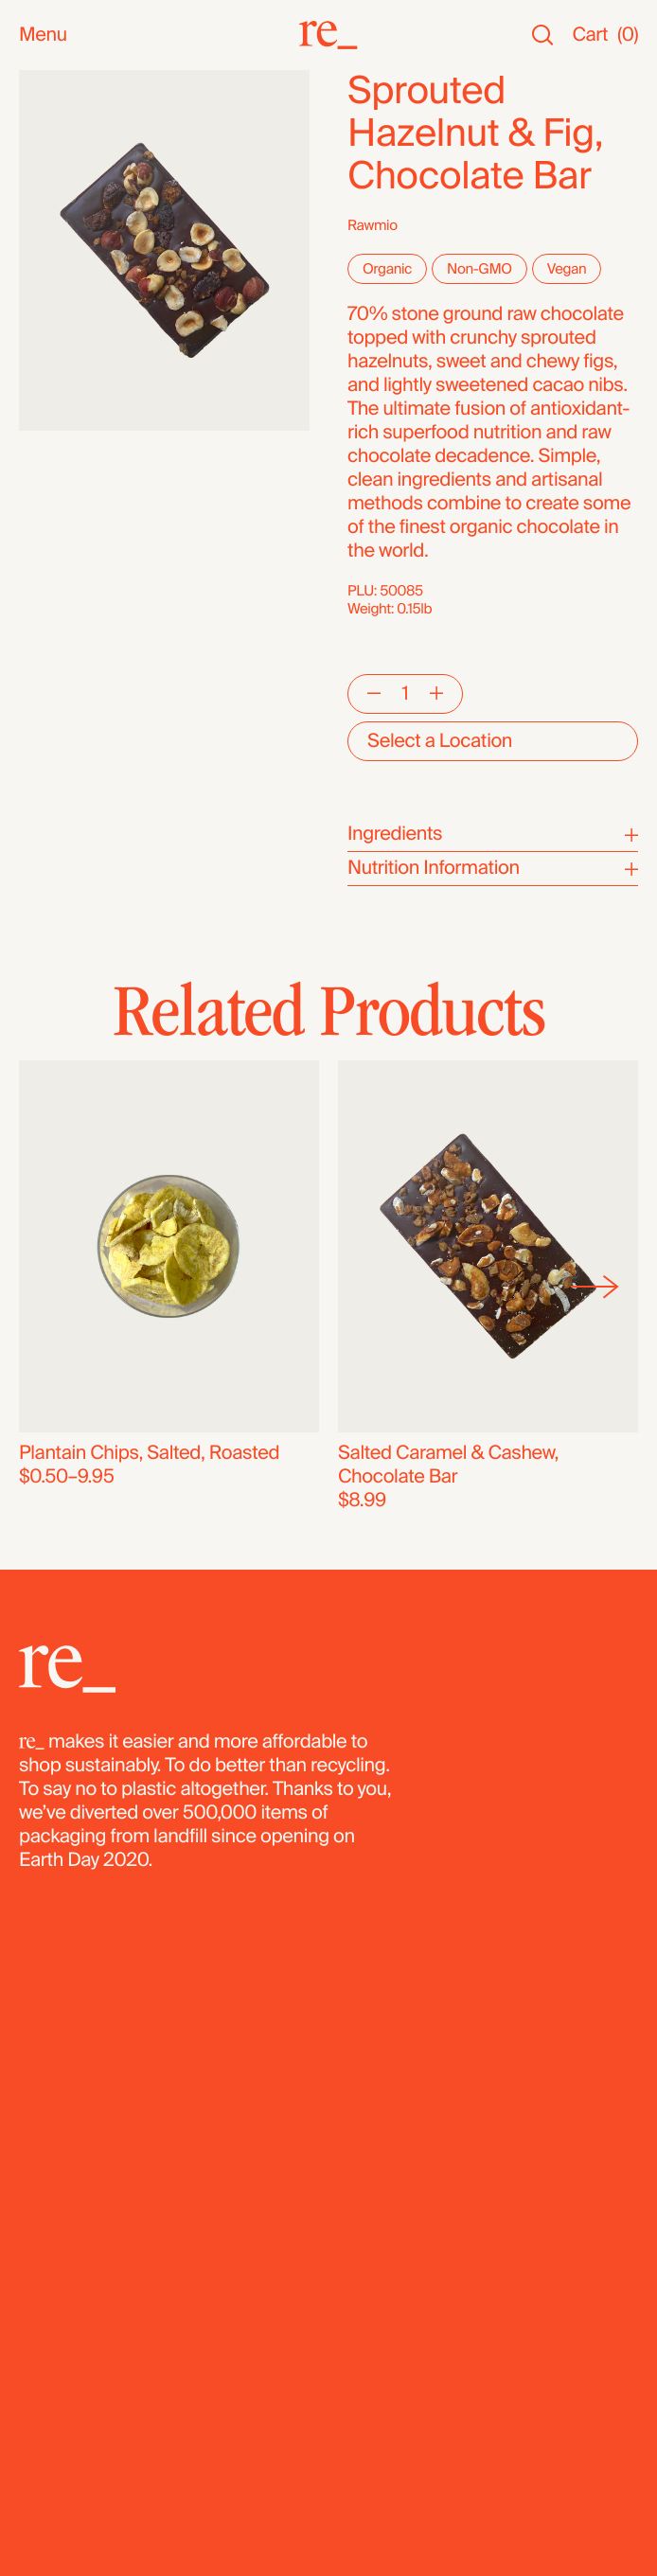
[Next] (595, 1286)
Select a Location (439, 741)
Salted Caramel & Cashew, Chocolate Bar (448, 1465)
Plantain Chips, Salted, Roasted (149, 1453)
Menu (43, 35)
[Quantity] (405, 694)
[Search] (542, 35)
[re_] (328, 35)
